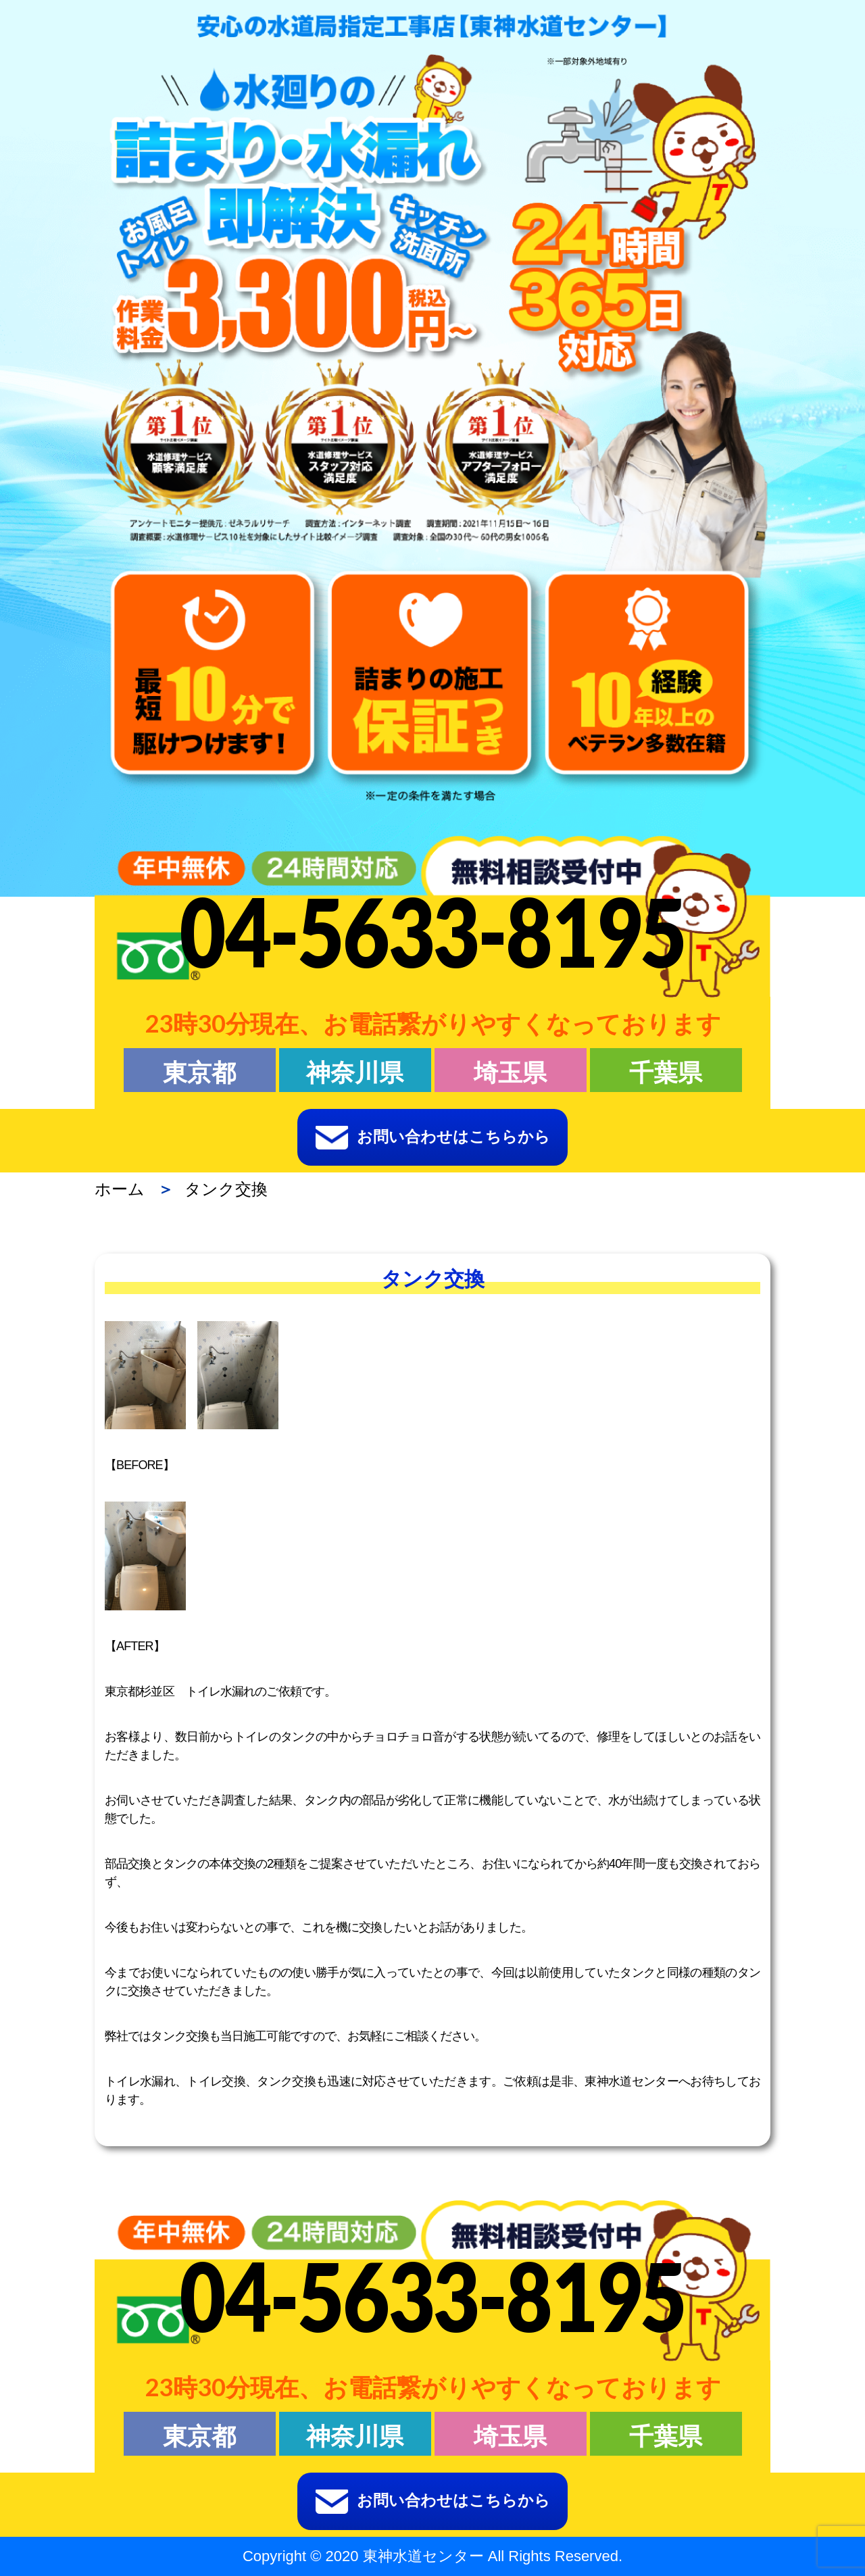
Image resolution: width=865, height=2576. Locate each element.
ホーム (120, 1189)
